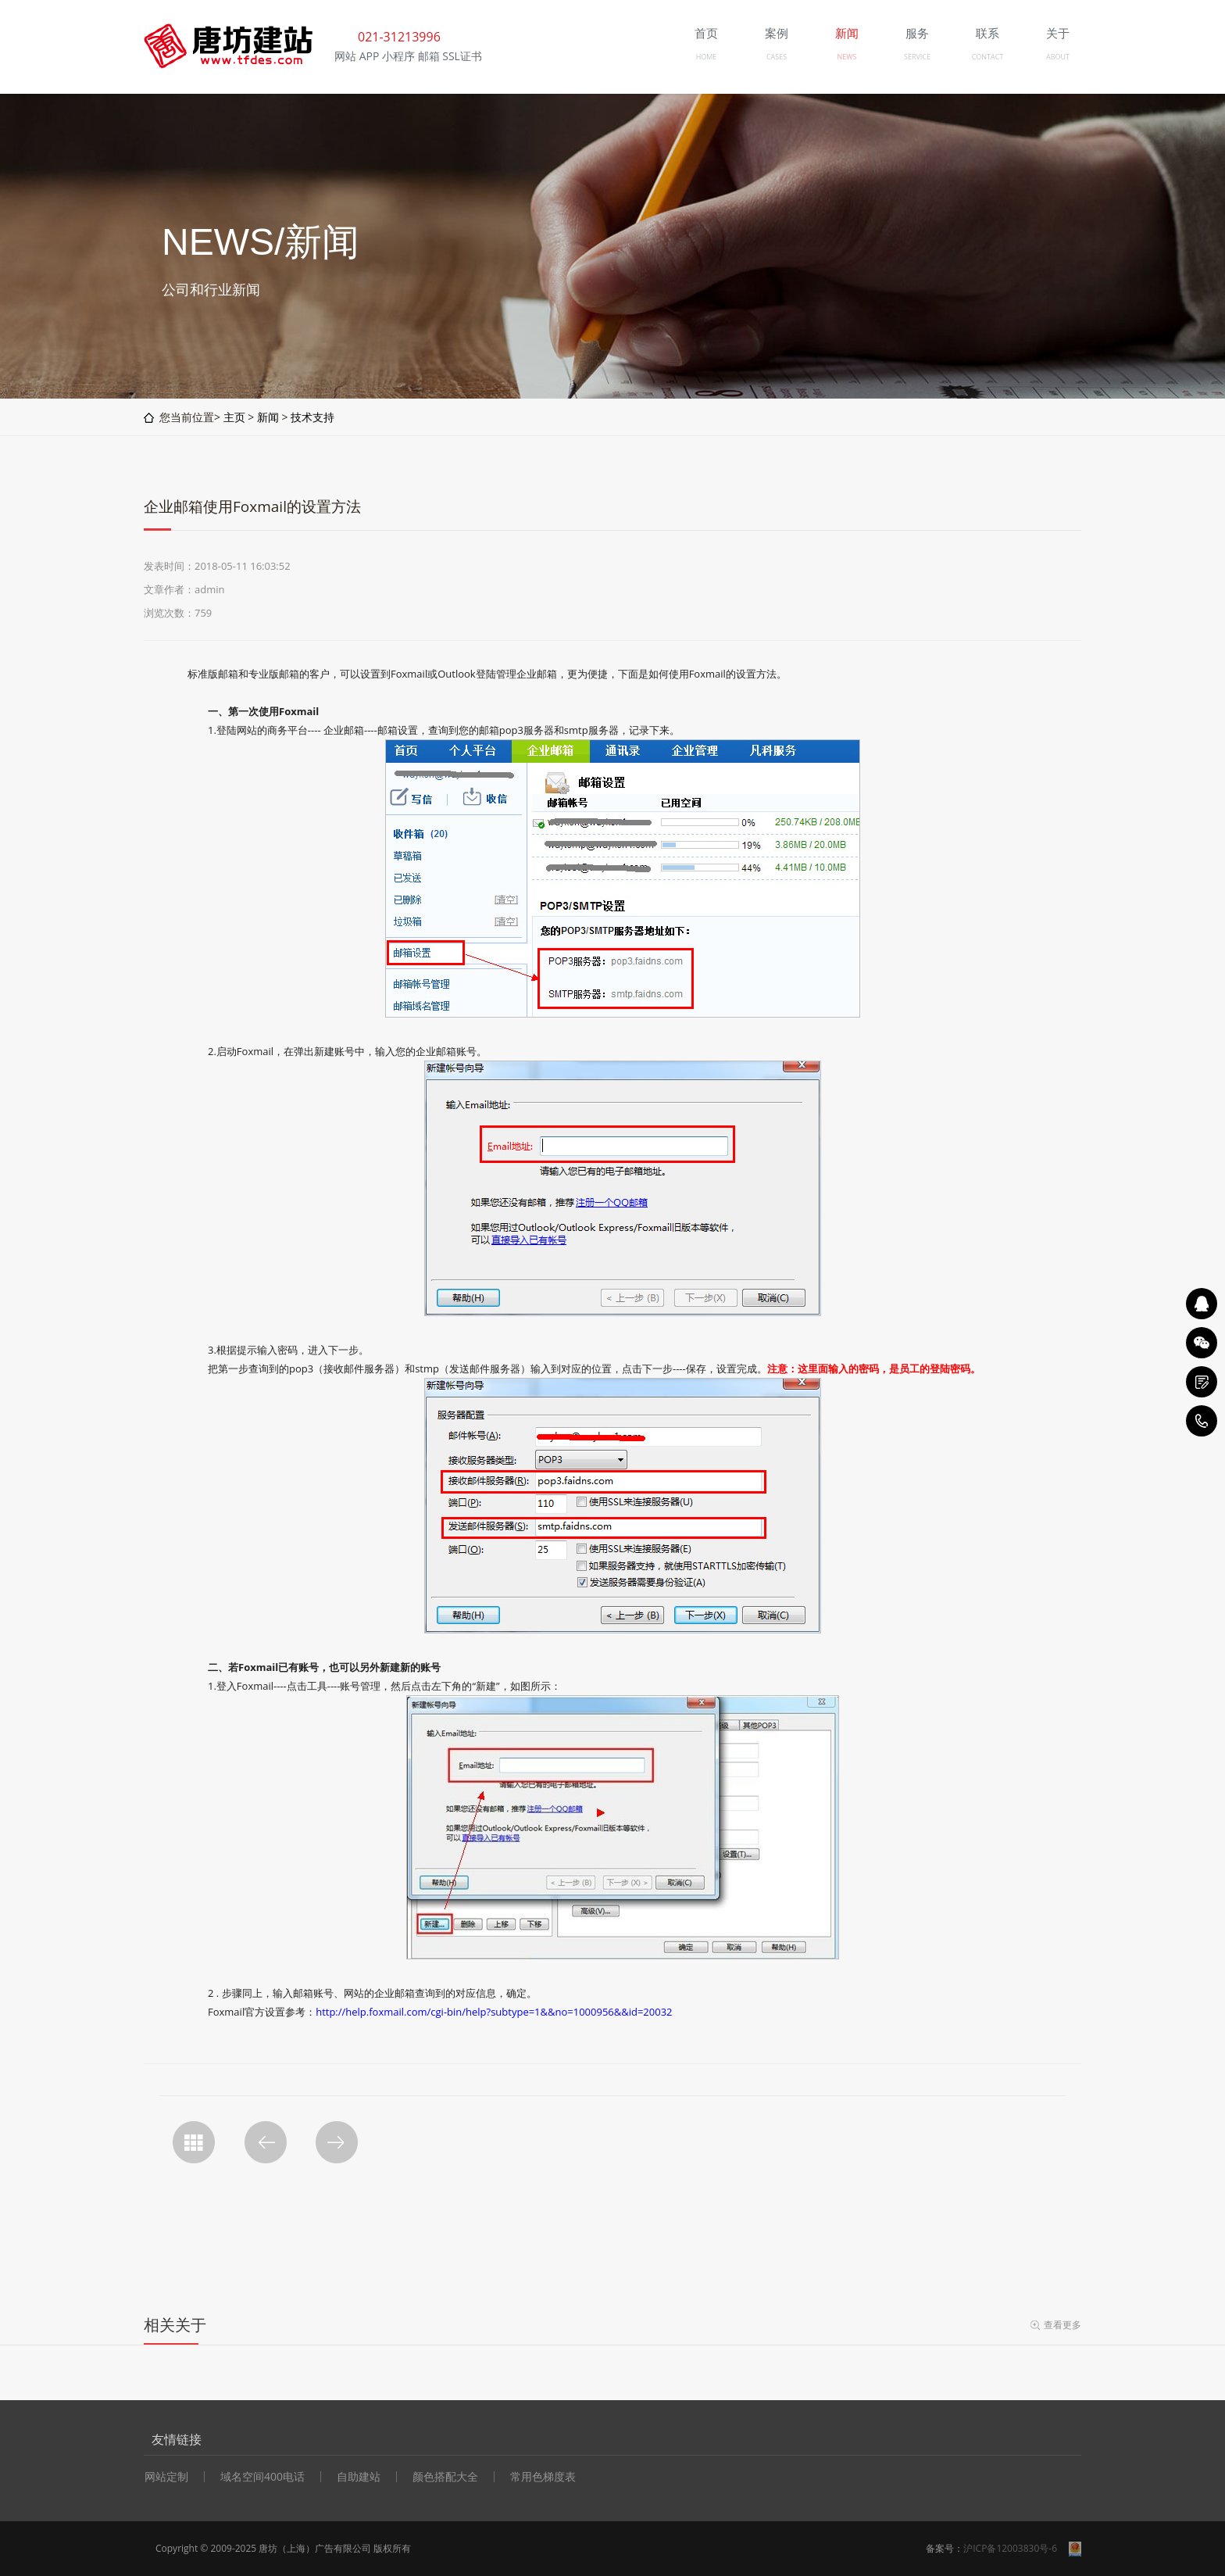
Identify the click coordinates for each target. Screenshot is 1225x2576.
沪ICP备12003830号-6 (1010, 2548)
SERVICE (917, 56)
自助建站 (358, 2476)
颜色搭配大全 (445, 2476)
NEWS (846, 56)
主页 (234, 417)
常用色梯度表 (543, 2476)
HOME (706, 56)
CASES (776, 56)
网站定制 (166, 2476)
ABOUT (1058, 56)
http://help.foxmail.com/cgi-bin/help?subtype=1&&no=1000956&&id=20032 (494, 2012)
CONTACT (988, 56)
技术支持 (312, 417)
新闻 (268, 417)
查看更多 (1062, 2324)
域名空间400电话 (262, 2476)
